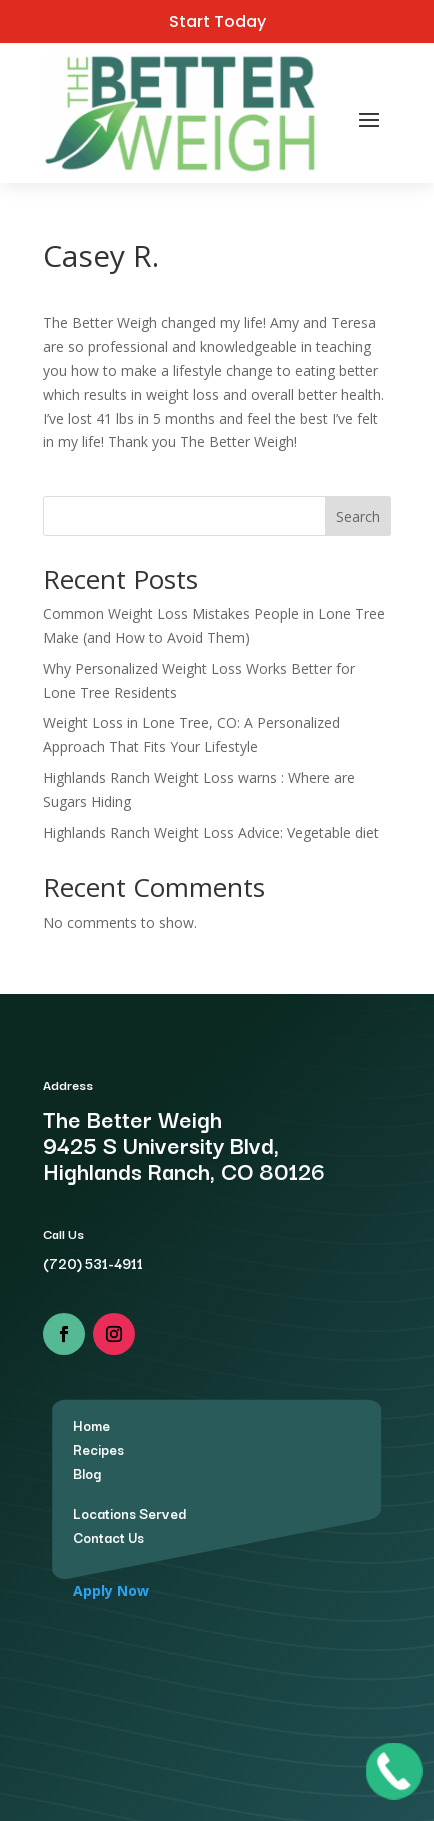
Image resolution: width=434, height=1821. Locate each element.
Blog (87, 1473)
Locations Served (129, 1513)
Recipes (98, 1449)
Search (358, 516)
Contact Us (108, 1537)
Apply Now (111, 1590)
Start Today (217, 21)
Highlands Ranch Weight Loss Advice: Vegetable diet (211, 832)
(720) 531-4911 (93, 1263)
